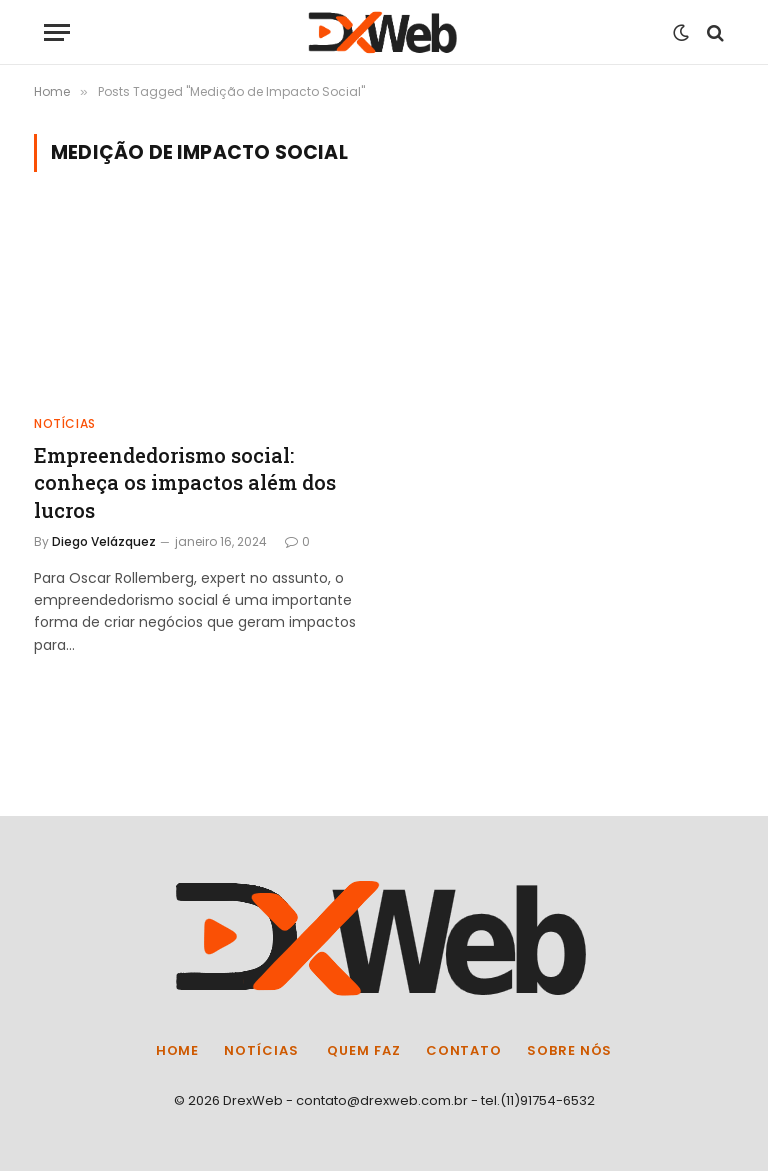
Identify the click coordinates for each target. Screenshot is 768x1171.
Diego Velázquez (104, 541)
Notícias (65, 423)
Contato (464, 1050)
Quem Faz (362, 1050)
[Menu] (57, 32)
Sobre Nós (569, 1050)
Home (178, 1050)
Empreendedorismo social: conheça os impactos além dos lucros (185, 482)
